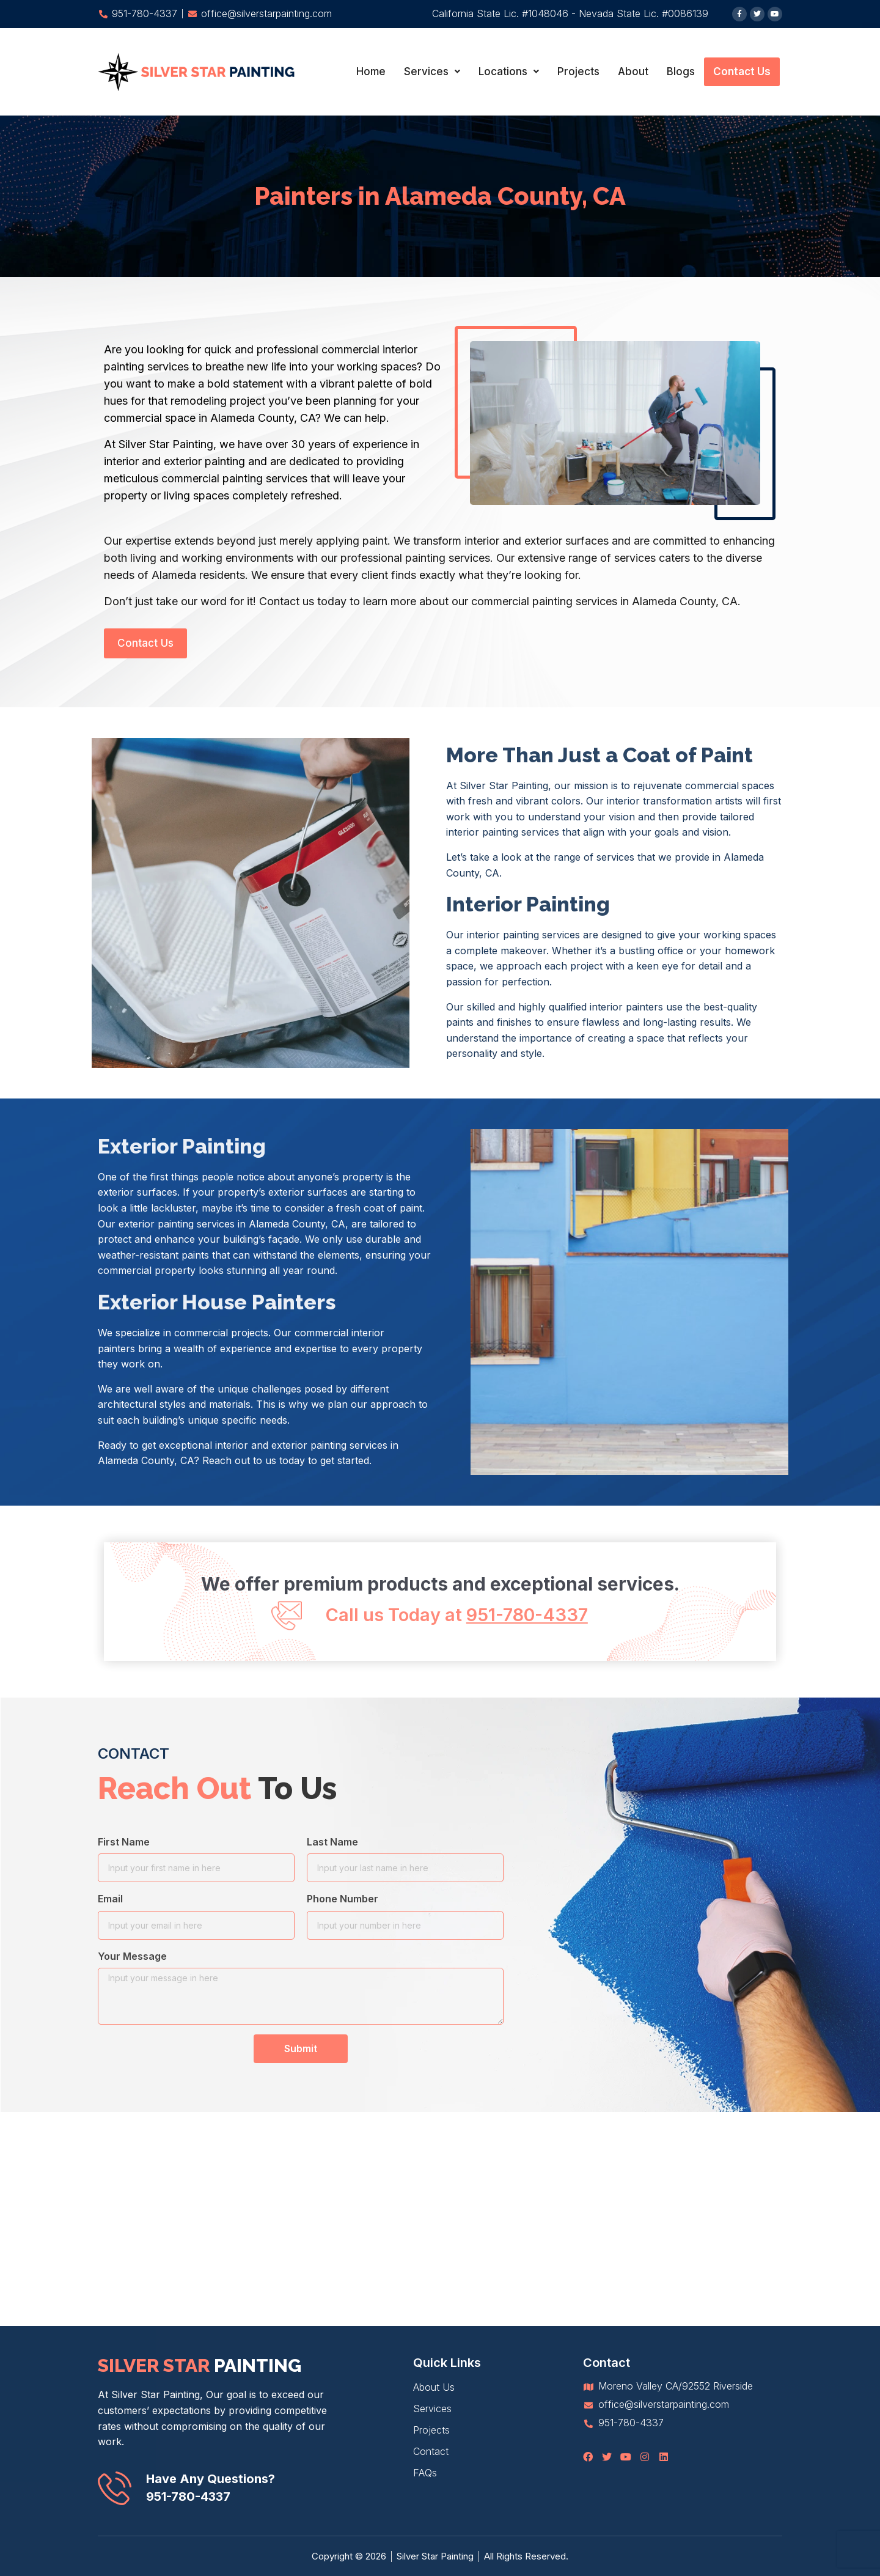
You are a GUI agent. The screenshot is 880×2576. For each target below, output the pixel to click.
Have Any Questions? (210, 2478)
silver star (199, 2365)
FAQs (425, 2473)
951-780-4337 (188, 2496)
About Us (434, 2387)
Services (432, 71)
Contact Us (742, 71)
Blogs (681, 71)
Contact (431, 2451)
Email (110, 1899)
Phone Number (342, 1899)
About (633, 71)
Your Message (132, 1956)
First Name (124, 1842)
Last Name (332, 1842)
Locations (509, 71)
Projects (578, 71)
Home (371, 71)
